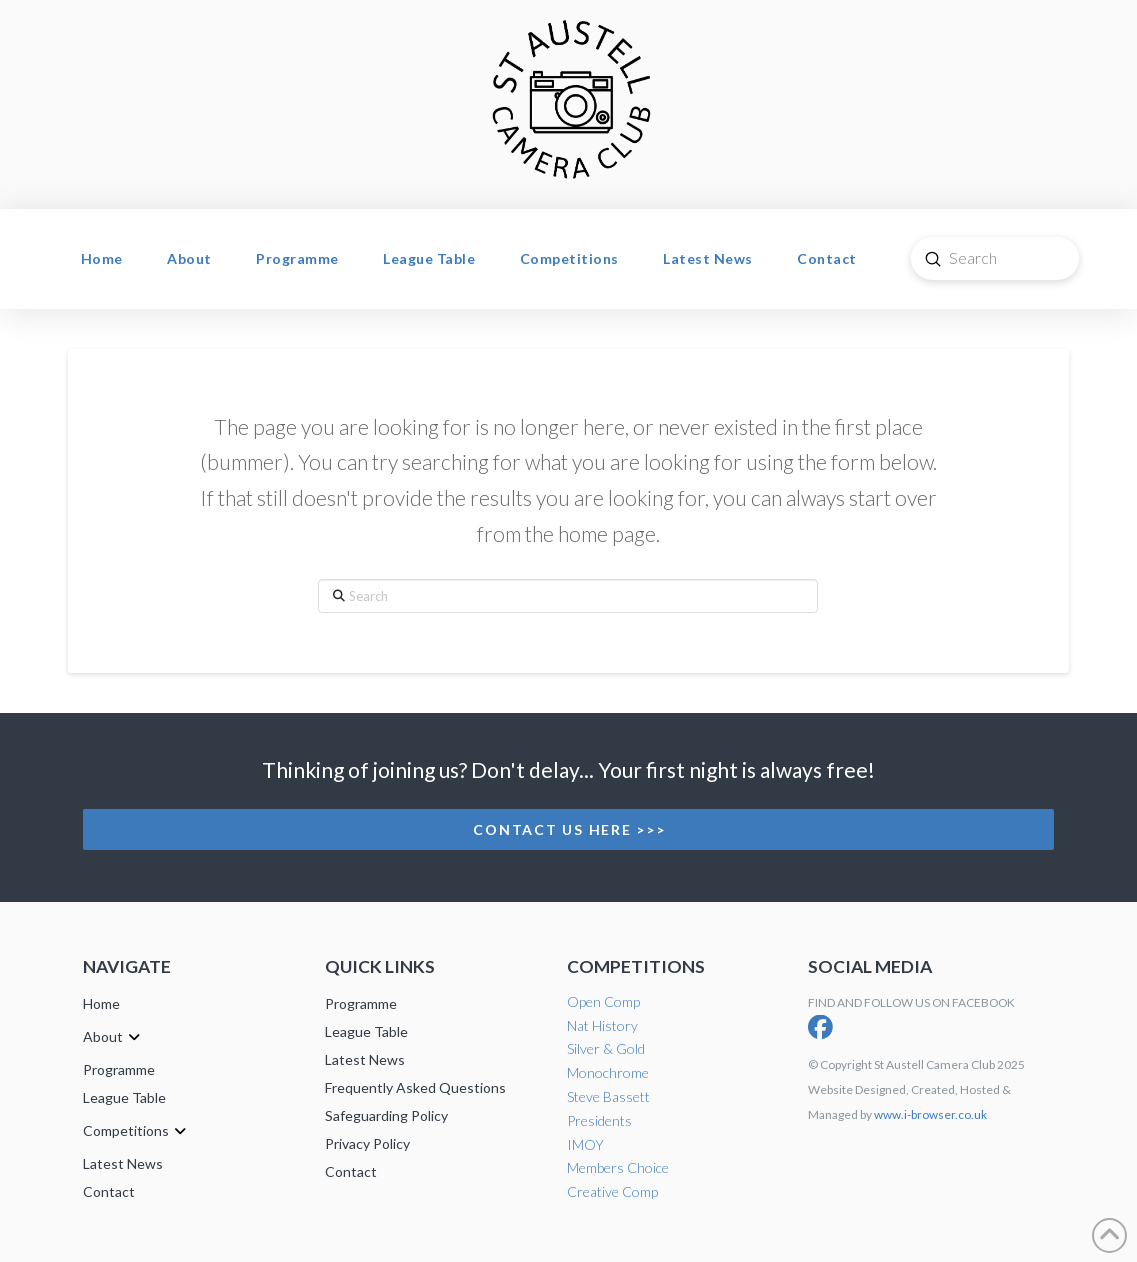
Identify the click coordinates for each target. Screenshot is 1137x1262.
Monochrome (608, 1072)
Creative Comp (612, 1191)
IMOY (585, 1144)
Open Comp (603, 1001)
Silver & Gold (606, 1048)
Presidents (599, 1120)
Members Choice (618, 1167)
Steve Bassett (608, 1096)
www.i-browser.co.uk (930, 1114)
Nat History (602, 1025)
